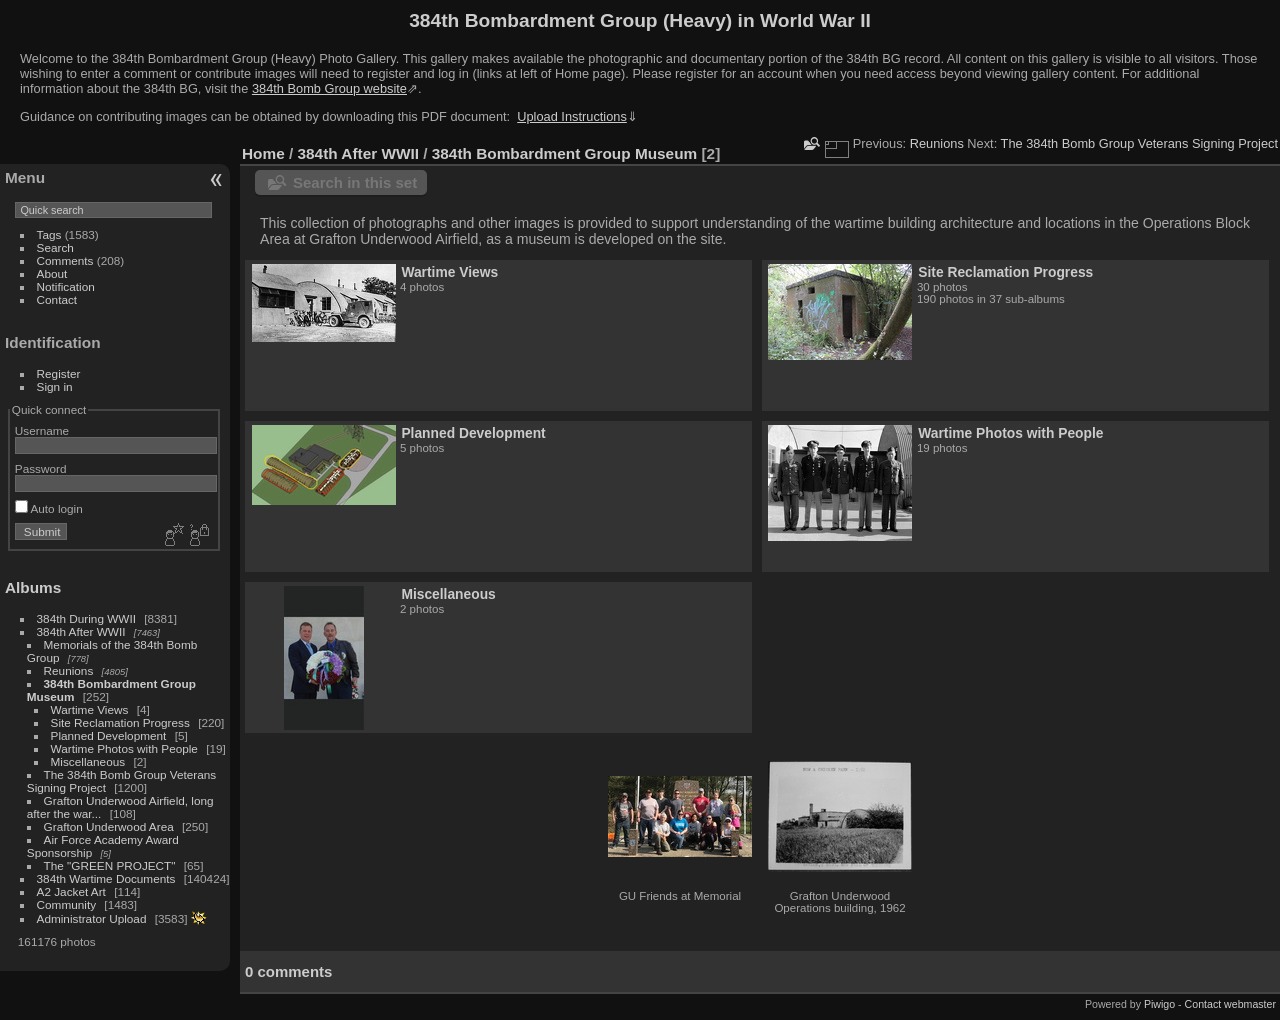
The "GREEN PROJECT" (110, 865)
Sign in (55, 386)
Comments (65, 260)
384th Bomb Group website (329, 88)
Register (59, 373)
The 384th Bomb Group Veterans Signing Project (1139, 143)
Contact (57, 299)
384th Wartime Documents (106, 878)
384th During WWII (86, 618)
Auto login (49, 508)
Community (67, 904)
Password (41, 468)
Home (263, 153)
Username (42, 430)
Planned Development (109, 735)
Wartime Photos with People (124, 748)
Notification (66, 286)
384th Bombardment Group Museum (564, 153)
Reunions (69, 670)
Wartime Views (90, 709)
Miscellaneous (88, 761)
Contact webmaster (1230, 1004)
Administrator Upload (92, 918)
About (52, 273)
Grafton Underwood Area (109, 826)
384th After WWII (81, 631)
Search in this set (355, 182)
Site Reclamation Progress (120, 722)
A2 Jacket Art (71, 891)
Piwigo (1159, 1004)
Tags (49, 234)
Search (55, 247)
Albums (33, 587)
